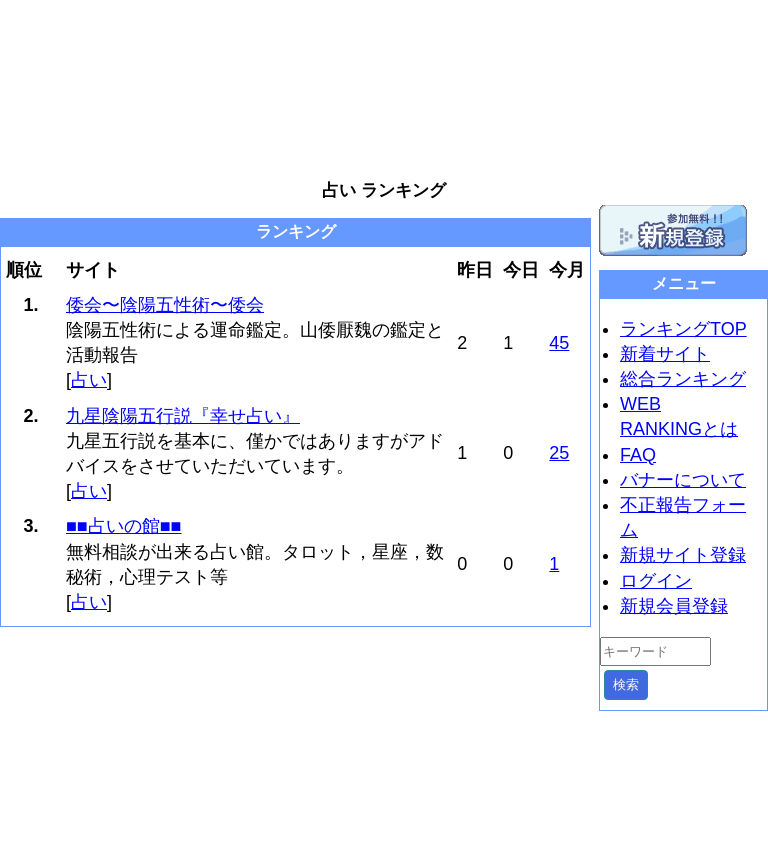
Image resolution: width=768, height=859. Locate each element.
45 (559, 343)
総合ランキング (683, 379)
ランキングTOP (683, 329)
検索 (626, 684)
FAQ (638, 455)
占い (89, 380)
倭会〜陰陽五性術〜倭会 (165, 305)
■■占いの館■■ (124, 526)
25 (559, 453)
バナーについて (683, 480)
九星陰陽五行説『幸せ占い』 (183, 416)
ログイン (656, 581)
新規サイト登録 (683, 555)
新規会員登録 (674, 606)
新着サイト (665, 354)
